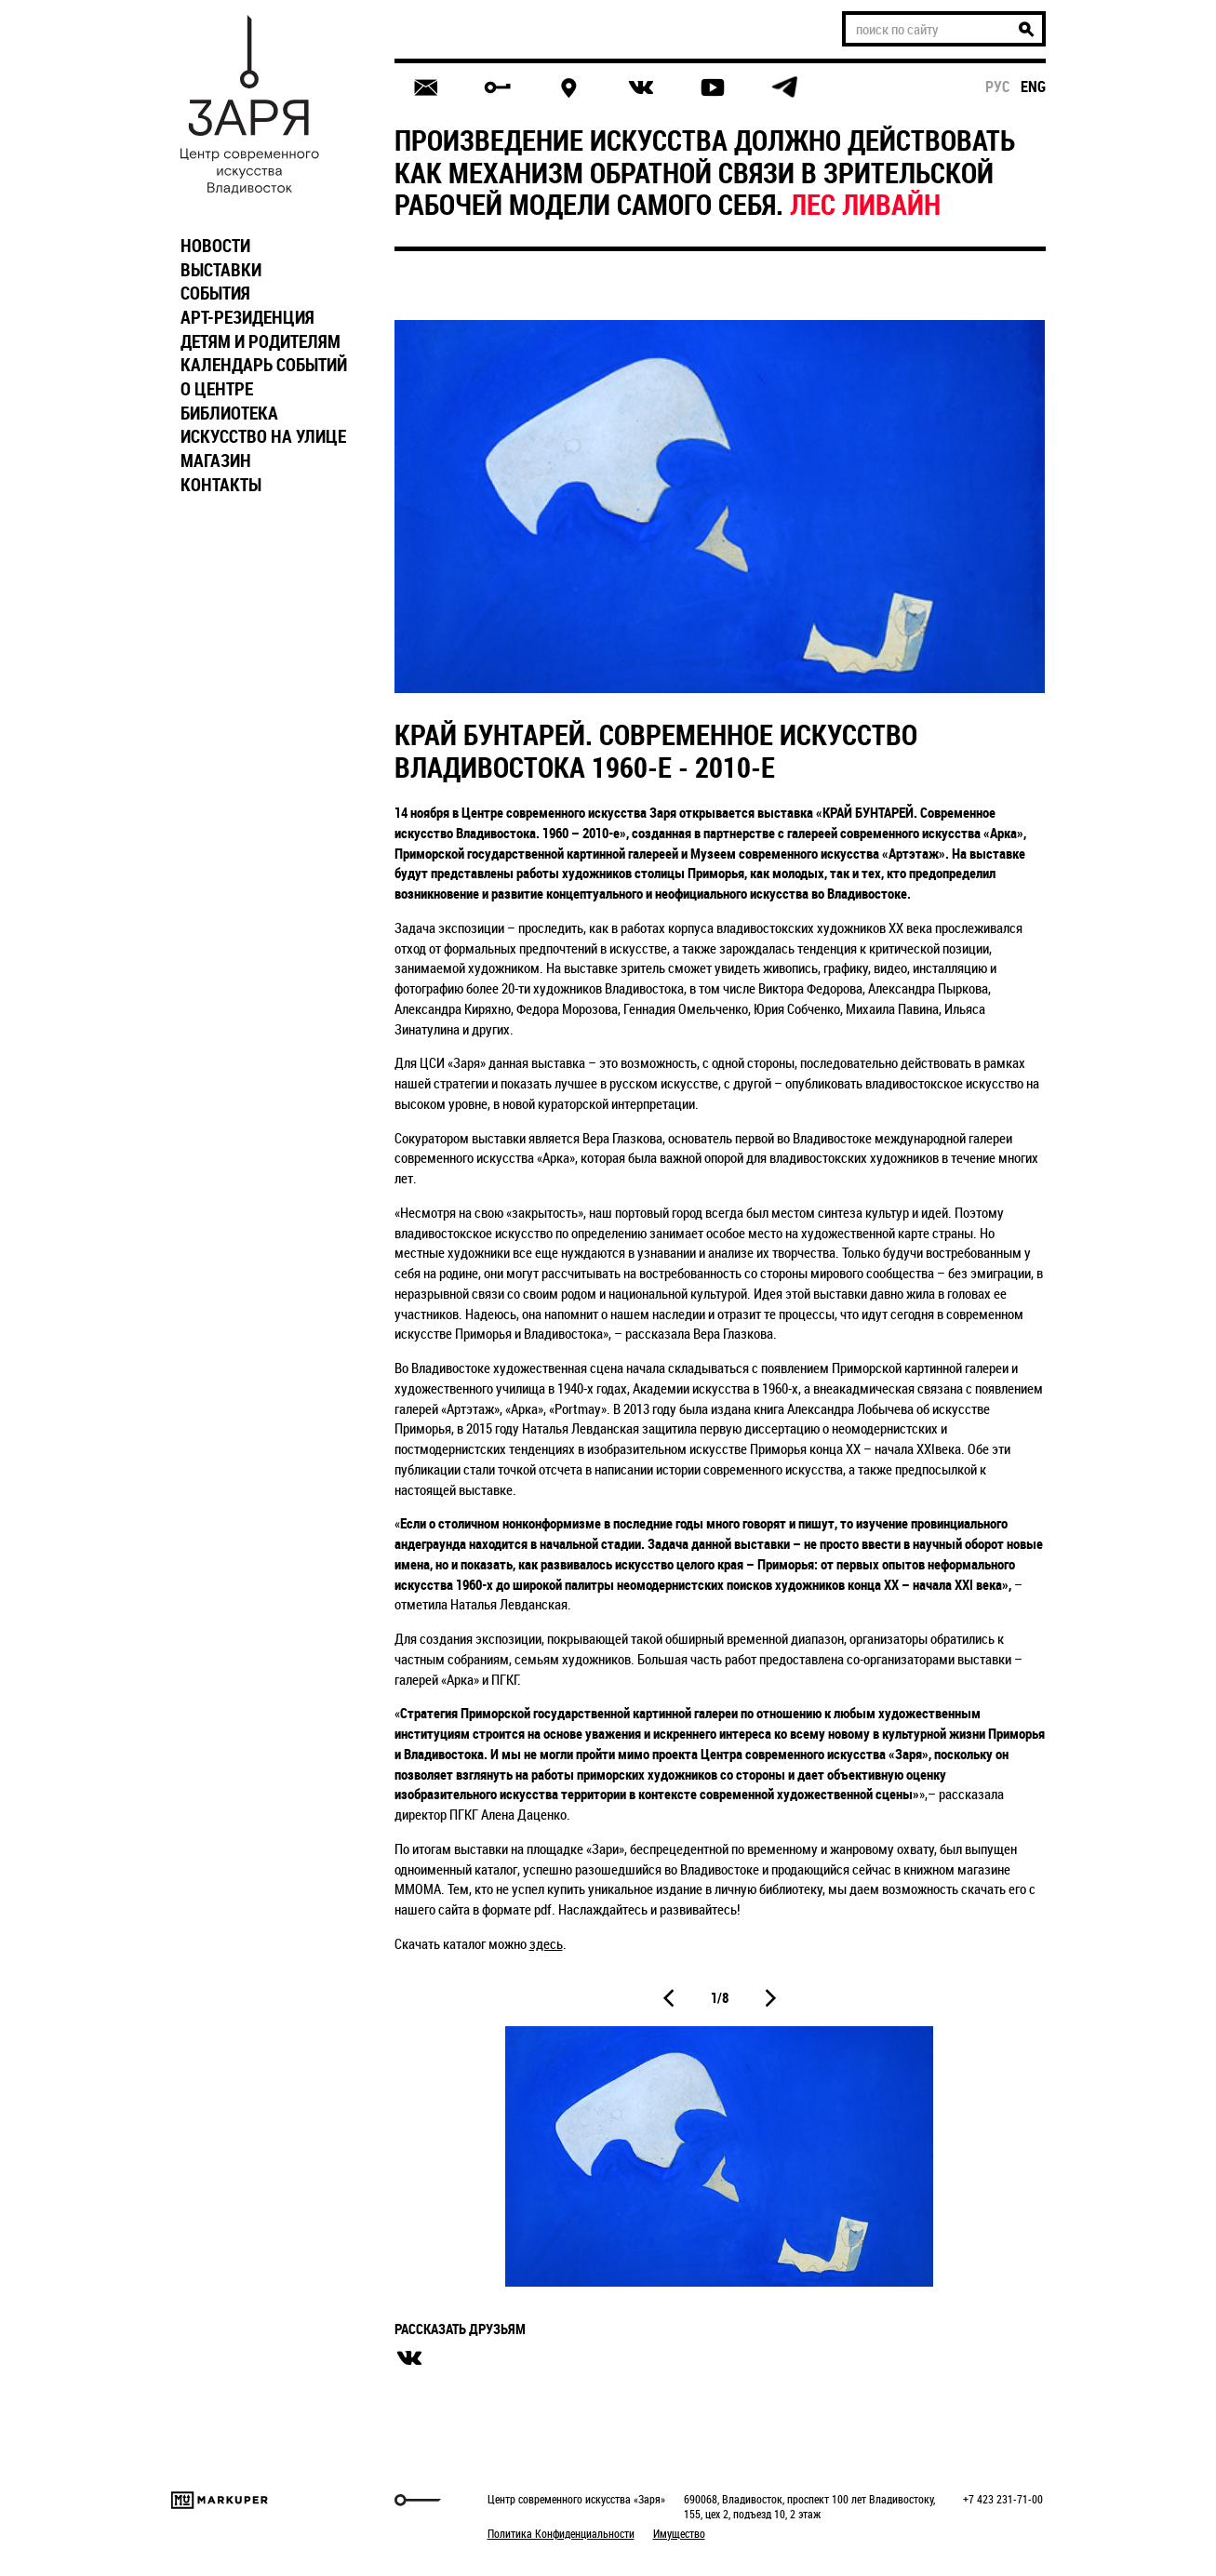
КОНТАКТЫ (220, 485)
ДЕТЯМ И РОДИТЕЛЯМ (260, 341)
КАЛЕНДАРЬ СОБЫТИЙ (263, 365)
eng (1033, 86)
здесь (546, 1943)
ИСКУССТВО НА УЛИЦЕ (263, 436)
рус (997, 86)
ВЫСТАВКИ (220, 270)
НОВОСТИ (215, 246)
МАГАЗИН (215, 460)
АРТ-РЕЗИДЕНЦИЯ (247, 317)
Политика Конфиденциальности (561, 2533)
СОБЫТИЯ (215, 293)
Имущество (679, 2533)
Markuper (219, 2500)
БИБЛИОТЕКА (229, 413)
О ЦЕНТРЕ (216, 389)
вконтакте (409, 2358)
